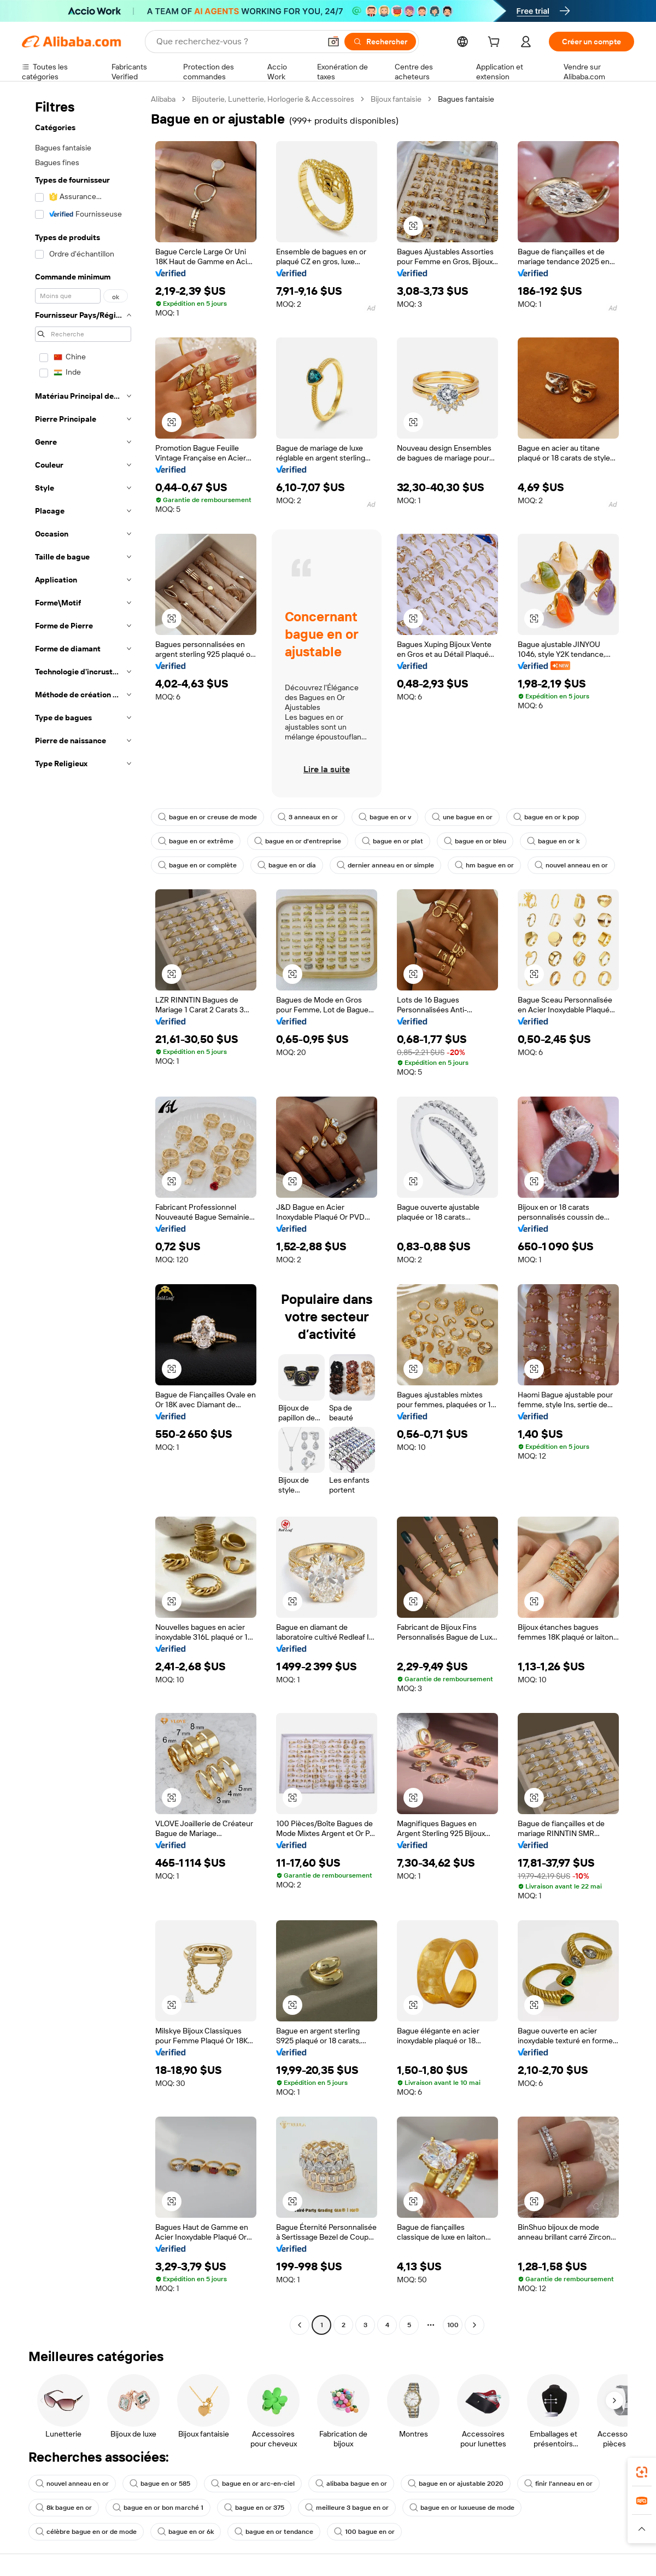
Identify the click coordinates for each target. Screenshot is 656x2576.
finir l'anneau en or (558, 2483)
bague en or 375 (254, 2507)
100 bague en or (364, 2531)
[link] (642, 2472)
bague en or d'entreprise (297, 841)
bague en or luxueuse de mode (461, 2507)
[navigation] (83, 1213)
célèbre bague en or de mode (86, 2531)
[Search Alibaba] (237, 42)
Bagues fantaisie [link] (466, 99)
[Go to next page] (474, 2325)
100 (453, 2325)
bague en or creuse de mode (207, 817)
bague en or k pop (546, 817)
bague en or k (553, 841)
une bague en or (462, 817)
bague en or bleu (475, 841)
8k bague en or (64, 2507)
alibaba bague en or (351, 2483)
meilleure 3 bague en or (347, 2507)
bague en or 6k (185, 2531)
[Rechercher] (380, 41)
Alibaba (163, 99)
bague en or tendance (274, 2531)
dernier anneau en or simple (385, 865)
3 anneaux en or (308, 817)
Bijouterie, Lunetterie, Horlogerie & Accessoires (273, 99)
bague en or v (385, 817)
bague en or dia (286, 865)
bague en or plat (392, 841)
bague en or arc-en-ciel (253, 2483)
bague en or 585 (160, 2483)
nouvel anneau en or (571, 865)
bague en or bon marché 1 (158, 2507)
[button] (333, 41)
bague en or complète (197, 865)
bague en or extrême (195, 841)
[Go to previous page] (299, 2325)
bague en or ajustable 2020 (455, 2483)
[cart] (496, 43)
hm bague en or (484, 865)
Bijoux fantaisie (396, 99)
